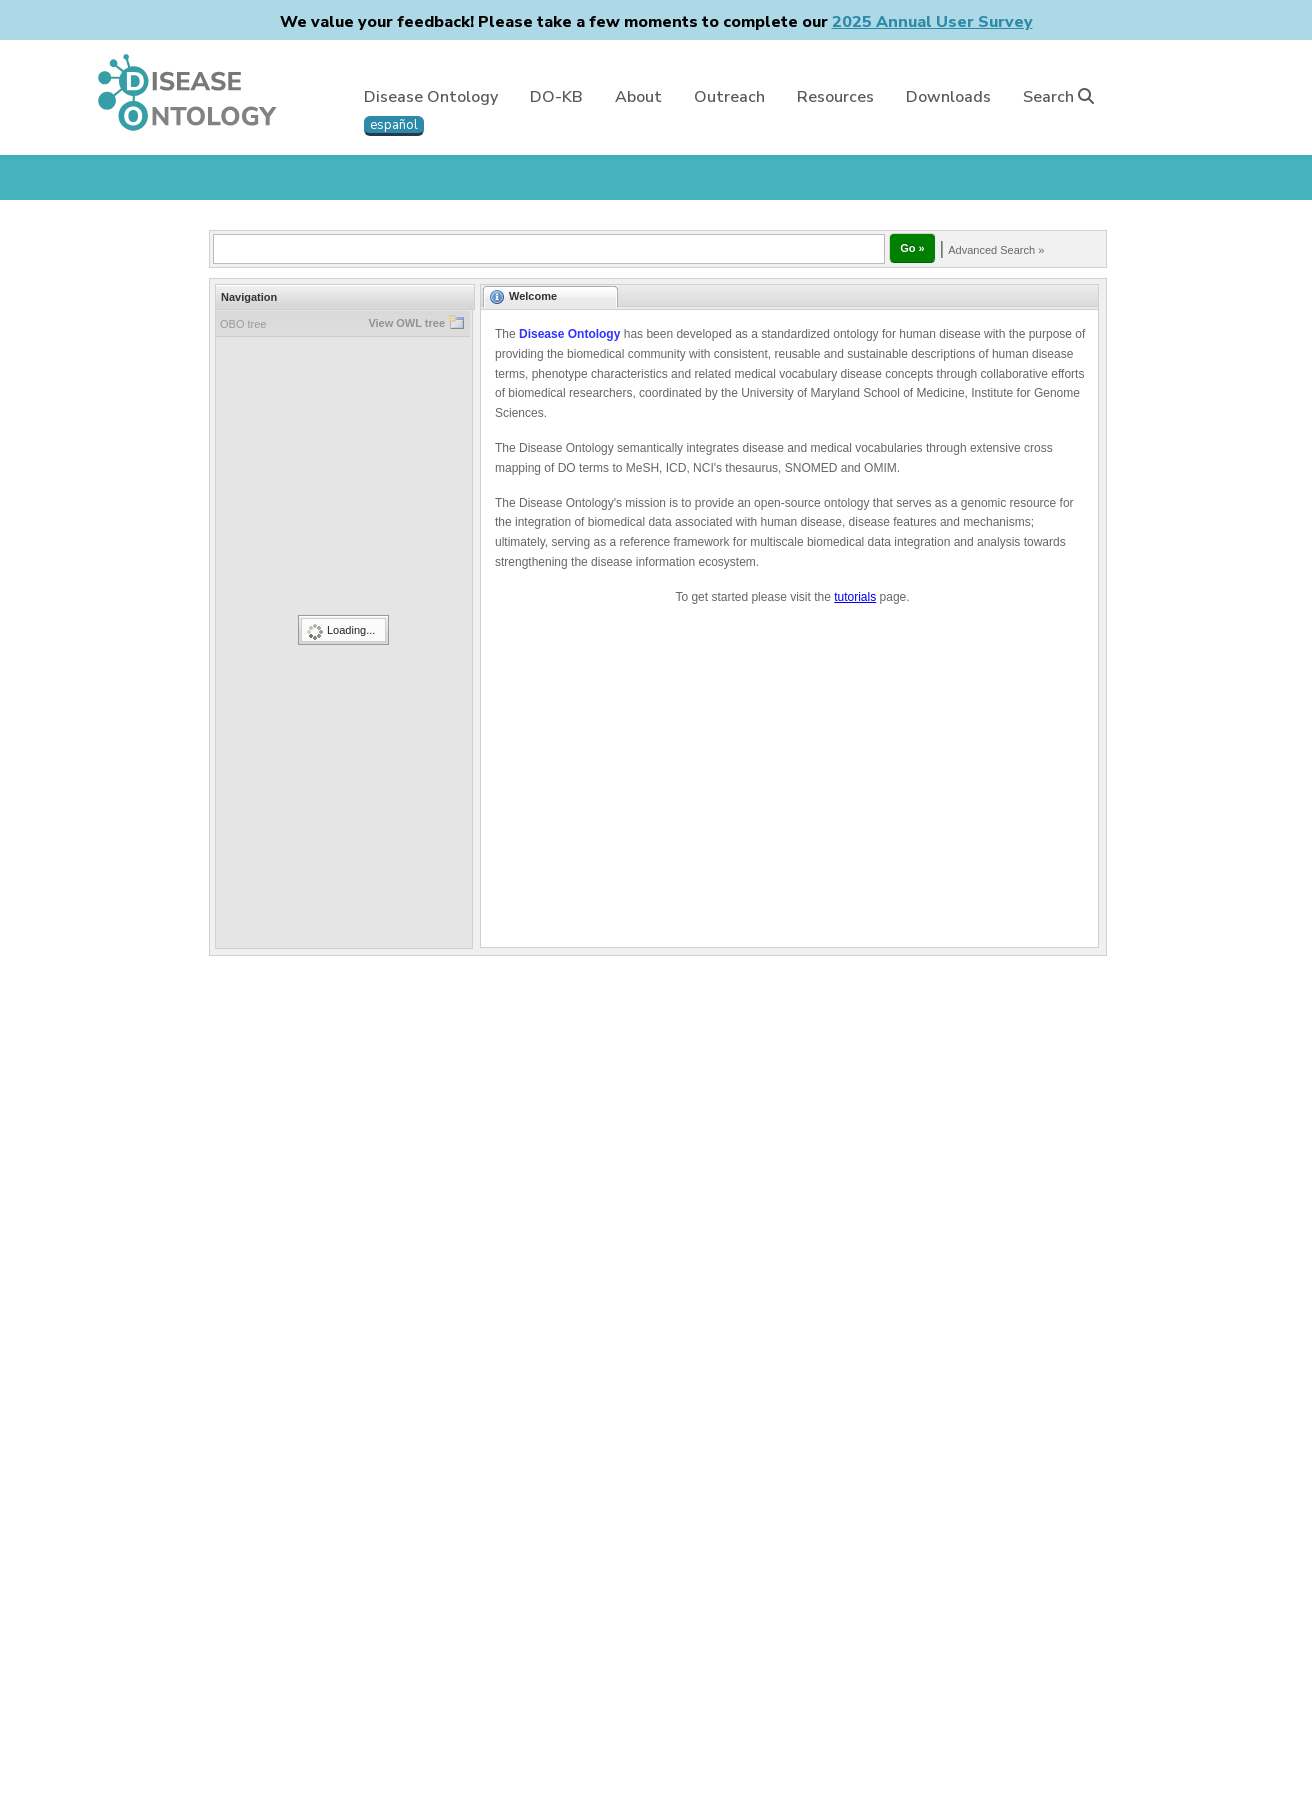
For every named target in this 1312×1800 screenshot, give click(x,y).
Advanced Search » (996, 250)
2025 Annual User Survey (932, 22)
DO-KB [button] (556, 97)
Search (1058, 97)
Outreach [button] (729, 97)
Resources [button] (835, 97)
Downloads (948, 97)
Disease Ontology (431, 97)
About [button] (638, 97)
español (394, 125)
